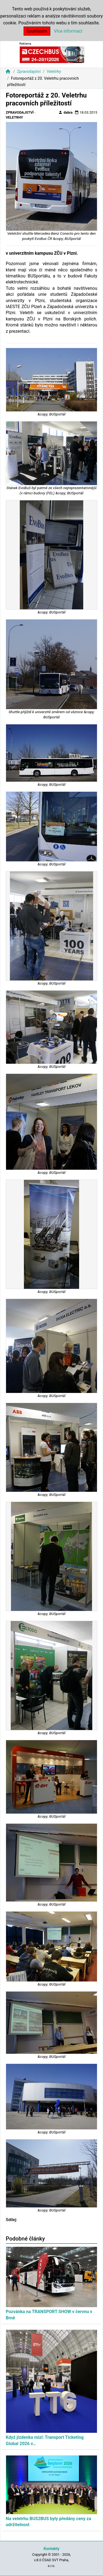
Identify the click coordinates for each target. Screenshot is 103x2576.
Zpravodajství (29, 71)
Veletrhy (54, 71)
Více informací (68, 31)
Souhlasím (37, 31)
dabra (65, 112)
